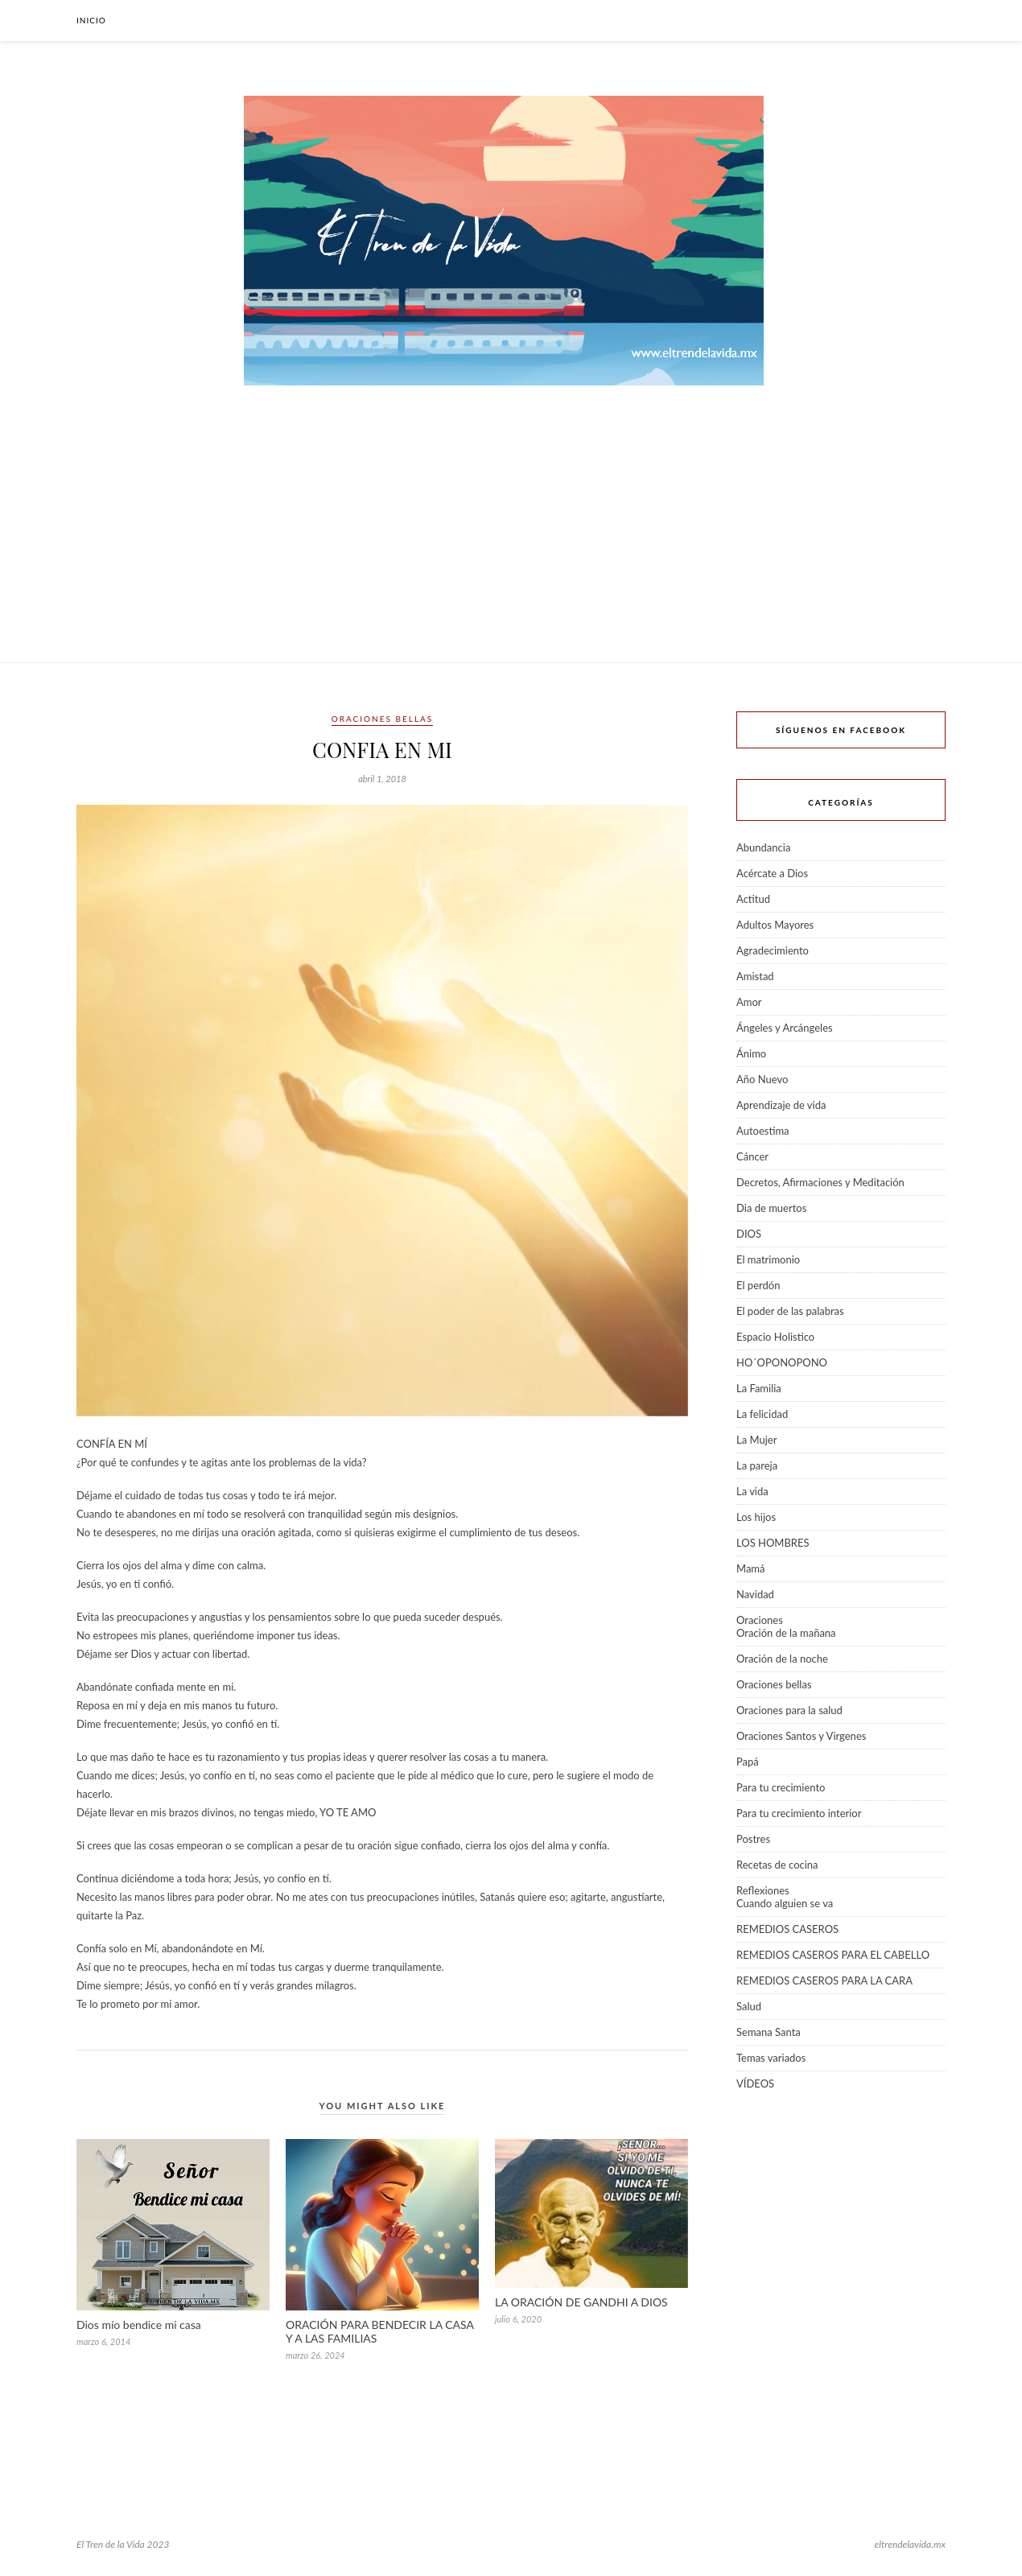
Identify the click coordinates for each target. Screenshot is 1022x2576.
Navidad (755, 1594)
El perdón (758, 1285)
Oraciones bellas (382, 718)
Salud (748, 2006)
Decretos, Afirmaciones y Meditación (820, 1182)
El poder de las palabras (790, 1310)
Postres (753, 1838)
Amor (749, 1001)
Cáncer (752, 1156)
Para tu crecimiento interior (798, 1813)
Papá (747, 1761)
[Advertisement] (511, 541)
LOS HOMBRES (773, 1542)
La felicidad (762, 1414)
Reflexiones (762, 1890)
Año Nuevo (762, 1079)
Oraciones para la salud (789, 1710)
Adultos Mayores (775, 924)
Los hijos (756, 1517)
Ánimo (751, 1053)
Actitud (753, 898)
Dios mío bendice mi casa (138, 2324)
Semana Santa (768, 2032)
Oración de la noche (782, 1658)
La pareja (756, 1465)
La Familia (758, 1388)
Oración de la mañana (786, 1632)
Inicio (91, 20)
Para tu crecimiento (780, 1787)
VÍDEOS (755, 2083)
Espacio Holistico (775, 1336)
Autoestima (762, 1130)
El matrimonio (768, 1259)
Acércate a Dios (772, 873)
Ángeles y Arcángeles (784, 1027)
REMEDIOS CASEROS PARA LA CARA (824, 1980)
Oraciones (759, 1620)
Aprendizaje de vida (781, 1104)
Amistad (755, 976)
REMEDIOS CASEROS (787, 1929)
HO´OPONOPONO (781, 1362)
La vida (752, 1491)
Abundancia (763, 847)
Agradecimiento (772, 950)
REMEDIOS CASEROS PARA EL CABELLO (832, 1954)
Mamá (750, 1568)
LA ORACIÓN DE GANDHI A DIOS (581, 2302)
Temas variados (771, 2057)
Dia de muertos (771, 1207)
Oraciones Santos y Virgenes (801, 1735)
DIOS (748, 1233)
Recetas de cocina (777, 1864)
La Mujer (756, 1439)
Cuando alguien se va (784, 1903)
